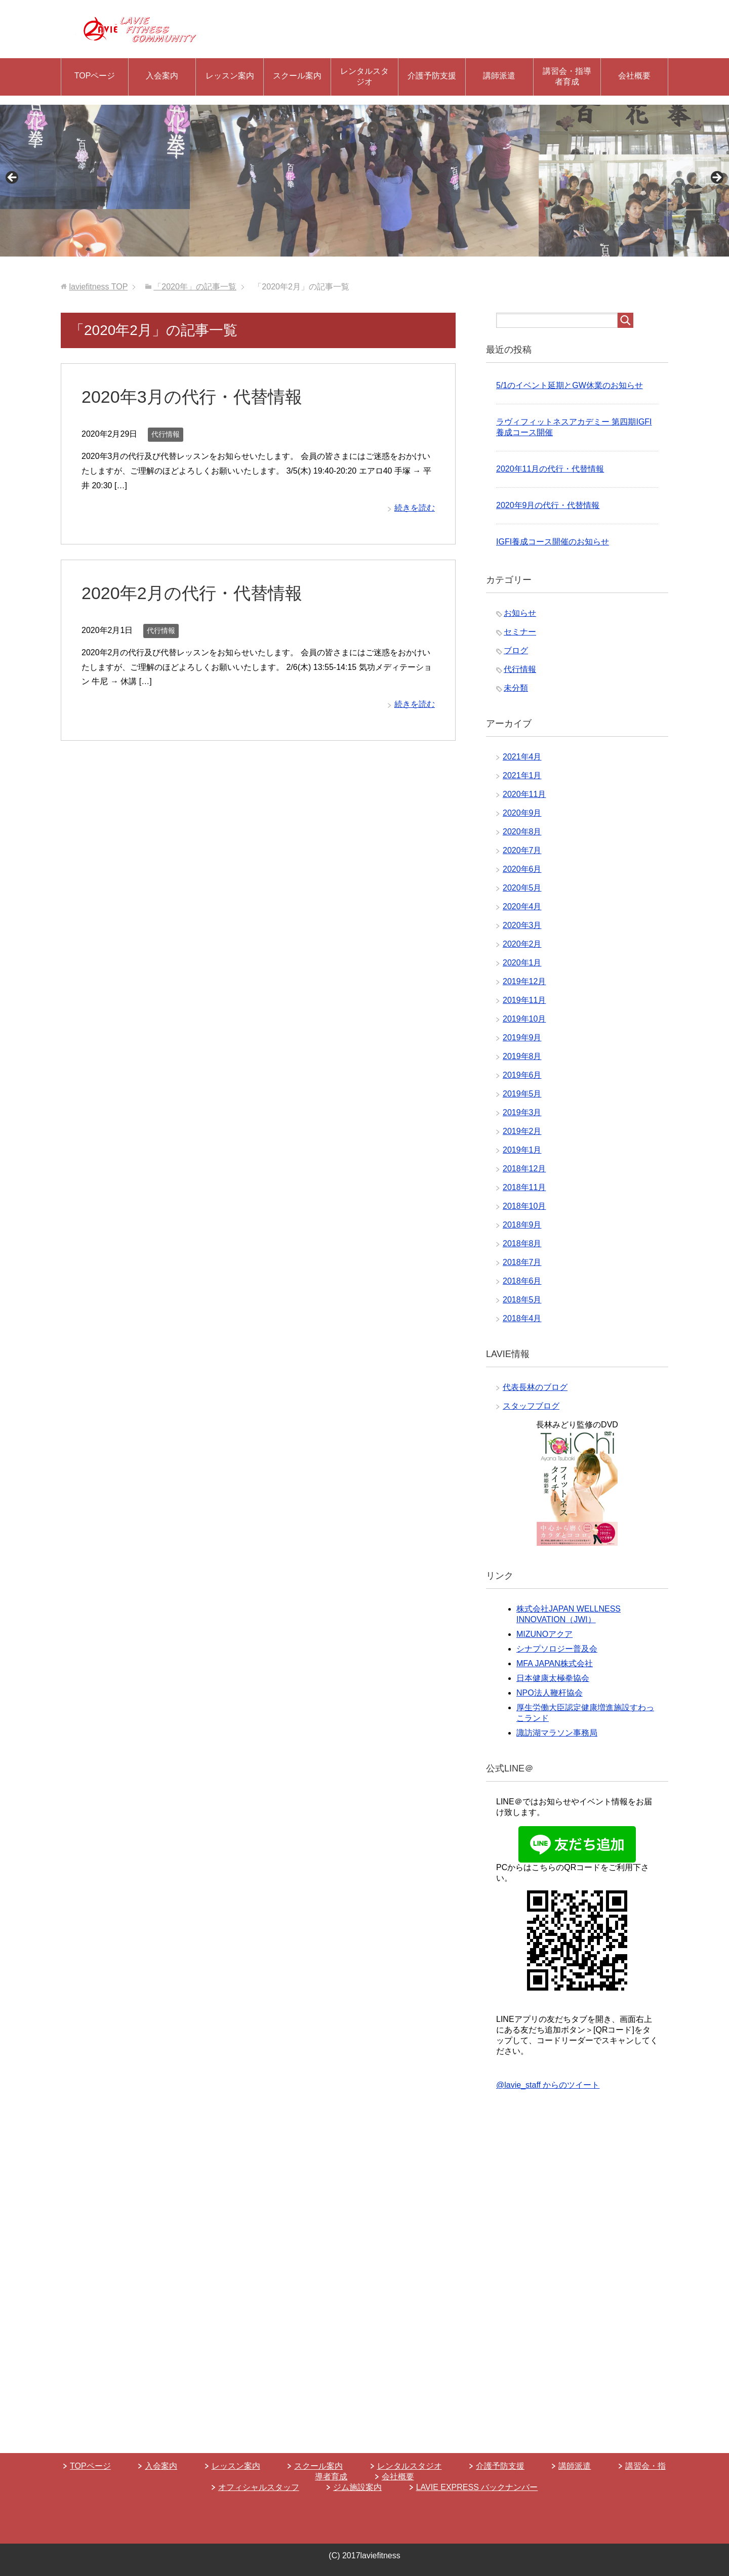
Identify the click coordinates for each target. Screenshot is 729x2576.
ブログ (516, 650)
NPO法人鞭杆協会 (549, 1692)
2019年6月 (522, 1075)
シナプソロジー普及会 (556, 1648)
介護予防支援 (432, 75)
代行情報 (165, 434)
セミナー (520, 631)
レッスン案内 (230, 75)
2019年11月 (524, 1000)
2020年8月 (522, 831)
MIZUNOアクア (544, 1634)
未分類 (516, 688)
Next (716, 178)
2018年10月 (524, 1206)
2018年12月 (524, 1168)
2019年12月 (524, 981)
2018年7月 (522, 1262)
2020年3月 (522, 925)
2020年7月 (522, 850)
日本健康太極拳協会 (552, 1678)
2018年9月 (522, 1224)
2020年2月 (522, 944)
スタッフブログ (531, 1406)
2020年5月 (522, 887)
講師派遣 (499, 75)
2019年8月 (522, 1056)
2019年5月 (522, 1093)
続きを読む (414, 507)
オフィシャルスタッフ (258, 2487)
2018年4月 (522, 1318)
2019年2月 (522, 1131)
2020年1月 (522, 962)
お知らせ (520, 613)
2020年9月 (522, 813)
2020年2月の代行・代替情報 (192, 593)
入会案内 (162, 75)
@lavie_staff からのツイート (547, 2085)
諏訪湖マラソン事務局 (556, 1732)
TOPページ (94, 75)
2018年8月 (522, 1243)
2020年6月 (522, 869)
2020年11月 (524, 794)
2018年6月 (522, 1281)
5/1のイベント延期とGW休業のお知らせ (569, 385)
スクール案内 (297, 75)
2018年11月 (524, 1187)
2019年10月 (524, 1019)
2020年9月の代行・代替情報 (548, 505)
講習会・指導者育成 (567, 76)
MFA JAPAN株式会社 (554, 1663)
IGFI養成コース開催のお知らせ (552, 541)
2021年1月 (522, 775)
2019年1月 (522, 1150)
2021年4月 (522, 756)
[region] (364, 181)
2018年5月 (522, 1299)
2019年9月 (522, 1037)
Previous (12, 178)
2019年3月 (522, 1112)
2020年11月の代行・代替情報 (550, 468)
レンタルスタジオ (364, 76)
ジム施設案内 (357, 2487)
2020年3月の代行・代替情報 (192, 396)
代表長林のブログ (535, 1387)
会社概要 (634, 75)
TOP (98, 286)
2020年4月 (522, 906)
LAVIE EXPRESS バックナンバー (477, 2487)
